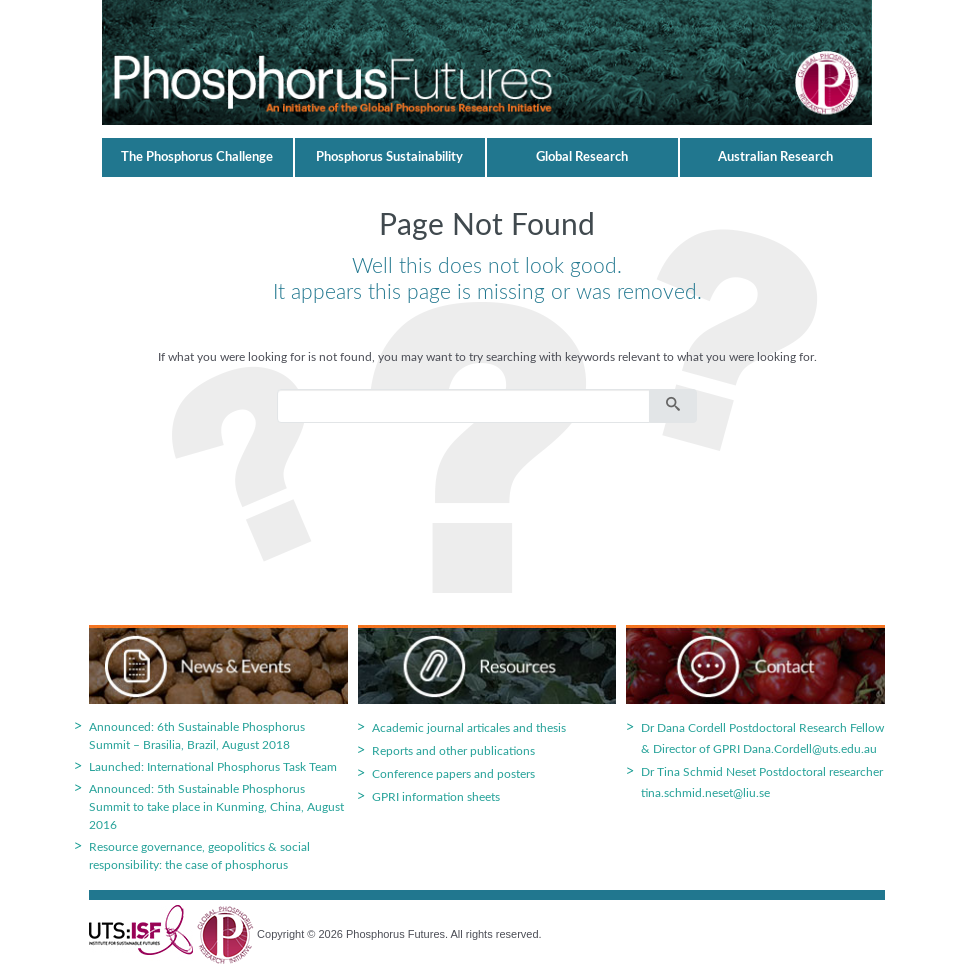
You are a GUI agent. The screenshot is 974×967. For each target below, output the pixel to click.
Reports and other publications (453, 751)
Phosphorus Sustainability (389, 157)
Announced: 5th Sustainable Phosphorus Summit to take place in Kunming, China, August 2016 (216, 807)
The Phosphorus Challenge (197, 157)
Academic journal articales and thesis (469, 728)
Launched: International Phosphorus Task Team (213, 767)
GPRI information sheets (436, 797)
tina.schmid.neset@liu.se (705, 793)
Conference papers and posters (453, 774)
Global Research (582, 157)
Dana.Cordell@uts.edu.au (810, 749)
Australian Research (775, 157)
